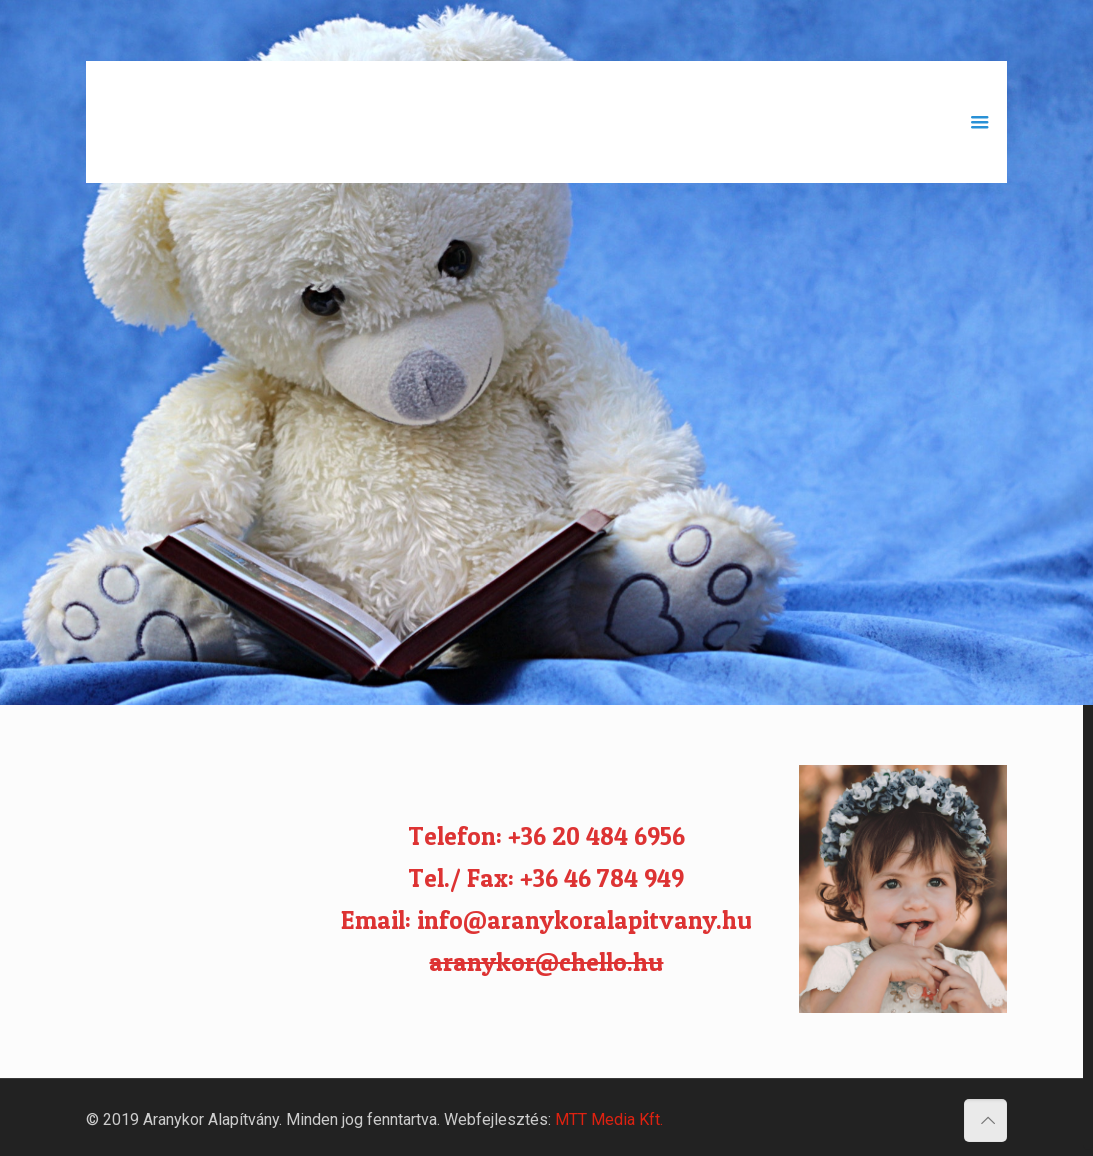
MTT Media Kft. (609, 1113)
